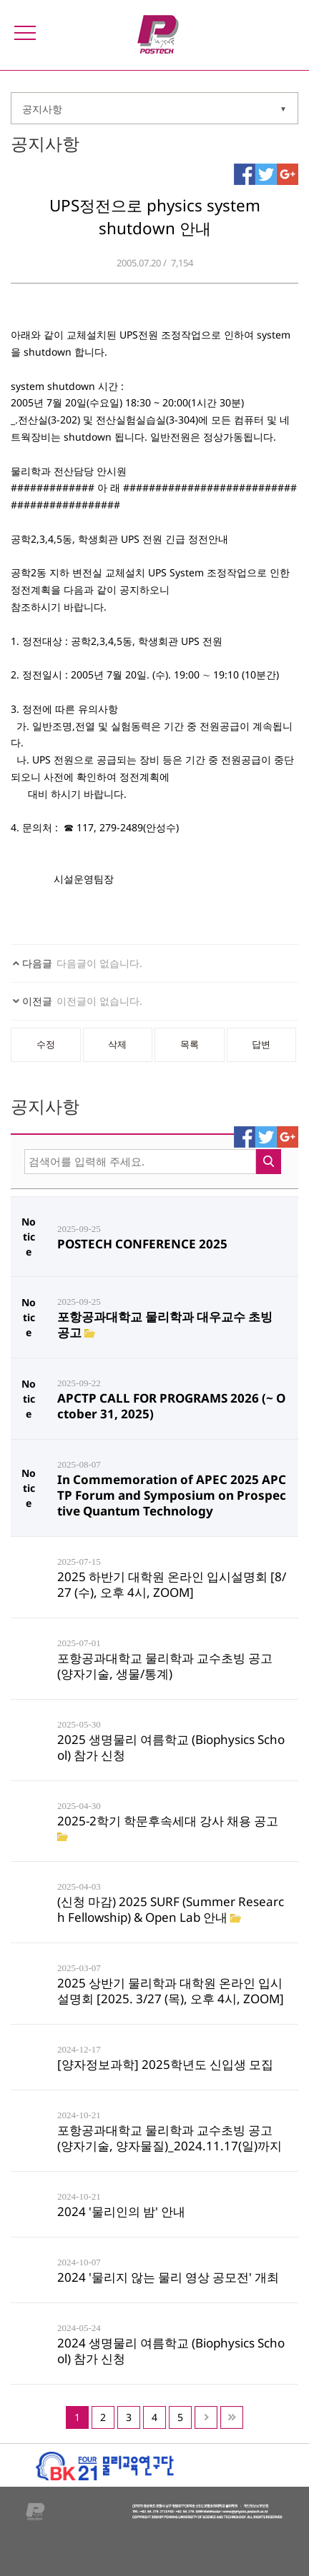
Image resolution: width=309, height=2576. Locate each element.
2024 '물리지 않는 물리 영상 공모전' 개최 (168, 2277)
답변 (261, 1044)
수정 (45, 1044)
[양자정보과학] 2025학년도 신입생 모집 (165, 2064)
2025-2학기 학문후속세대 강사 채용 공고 (167, 1821)
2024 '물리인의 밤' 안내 (121, 2211)
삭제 (117, 1044)
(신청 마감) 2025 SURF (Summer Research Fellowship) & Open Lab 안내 (170, 1909)
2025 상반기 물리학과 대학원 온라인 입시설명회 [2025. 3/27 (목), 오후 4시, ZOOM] (170, 1991)
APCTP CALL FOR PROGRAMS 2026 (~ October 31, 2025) (171, 1406)
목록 (189, 1044)
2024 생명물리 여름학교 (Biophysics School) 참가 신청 (171, 2351)
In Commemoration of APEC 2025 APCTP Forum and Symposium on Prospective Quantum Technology (171, 1495)
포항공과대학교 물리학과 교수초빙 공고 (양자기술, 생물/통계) (165, 1666)
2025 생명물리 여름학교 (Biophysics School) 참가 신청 (171, 1747)
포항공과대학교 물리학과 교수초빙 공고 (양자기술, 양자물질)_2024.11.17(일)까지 (169, 2138)
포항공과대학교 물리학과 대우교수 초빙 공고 (165, 1324)
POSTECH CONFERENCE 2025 (142, 1244)
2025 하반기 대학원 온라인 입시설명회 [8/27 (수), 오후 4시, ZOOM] (171, 1584)
